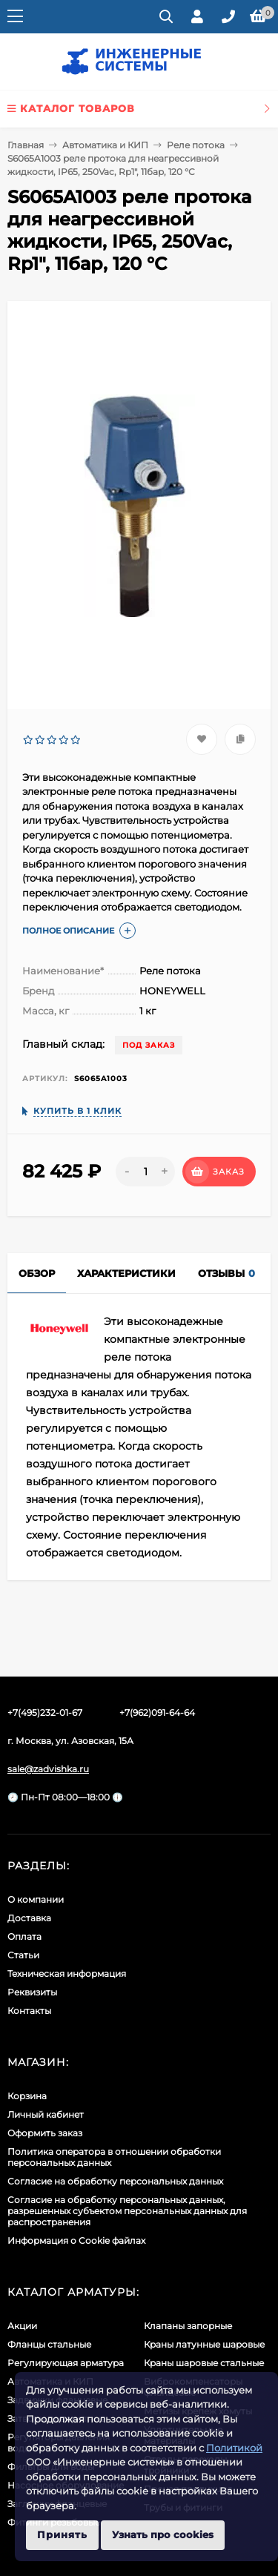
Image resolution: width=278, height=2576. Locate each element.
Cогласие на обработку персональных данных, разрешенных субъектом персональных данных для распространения (127, 2210)
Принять (62, 2534)
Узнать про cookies (163, 2534)
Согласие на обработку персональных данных (115, 2181)
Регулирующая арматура (65, 2362)
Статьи (23, 1955)
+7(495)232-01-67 (44, 1712)
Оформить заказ (44, 2133)
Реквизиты (32, 1992)
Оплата (24, 1936)
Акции (22, 2325)
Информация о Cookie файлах (76, 2240)
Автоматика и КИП (105, 145)
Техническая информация (66, 1973)
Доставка (29, 1917)
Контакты (29, 2010)
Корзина (27, 2095)
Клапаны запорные (188, 2325)
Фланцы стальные (49, 2344)
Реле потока (196, 145)
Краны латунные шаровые (204, 2344)
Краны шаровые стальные (204, 2362)
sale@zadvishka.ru (48, 1768)
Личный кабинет (45, 2114)
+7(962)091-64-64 (157, 1712)
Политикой (234, 2448)
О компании (35, 1899)
